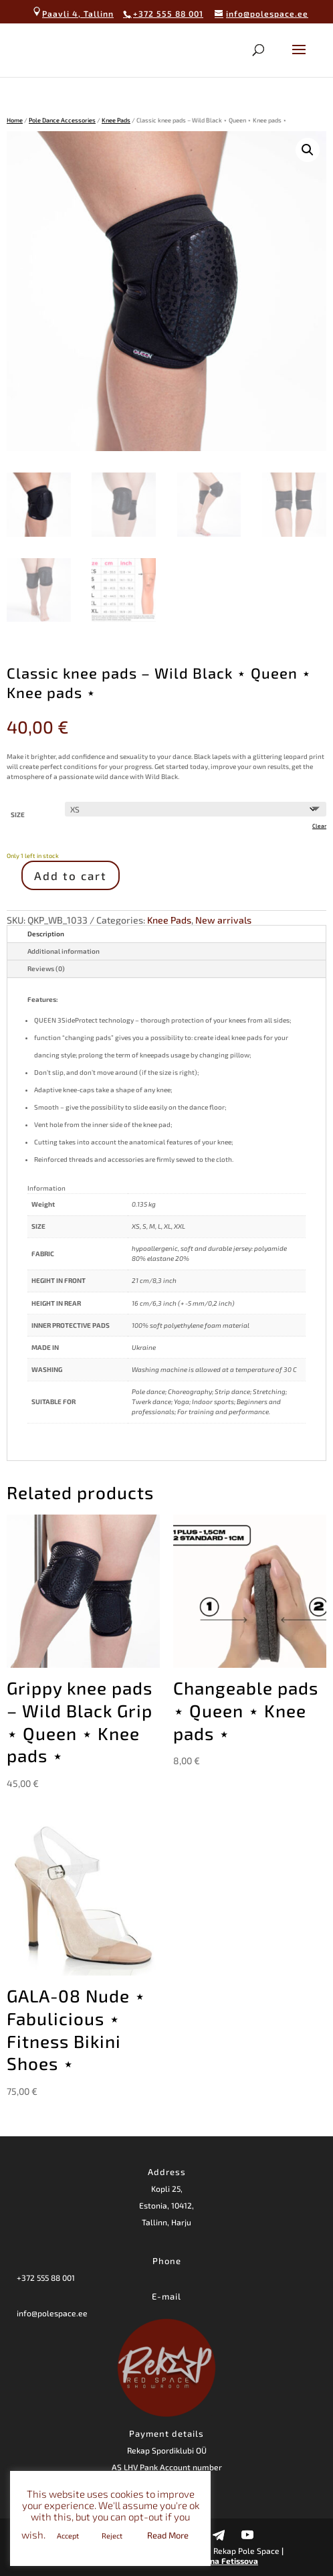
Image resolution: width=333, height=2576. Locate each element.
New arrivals (223, 920)
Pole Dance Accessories (62, 120)
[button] (308, 150)
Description (45, 934)
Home (15, 120)
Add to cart (70, 875)
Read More (168, 2535)
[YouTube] (247, 2534)
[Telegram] (218, 2535)
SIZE (18, 814)
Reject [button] (112, 2535)
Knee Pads (116, 120)
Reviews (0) (46, 968)
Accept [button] (68, 2535)
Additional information (63, 951)
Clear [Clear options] (319, 826)
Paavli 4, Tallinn (72, 13)
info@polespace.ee (52, 2313)
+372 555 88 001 (46, 2277)
